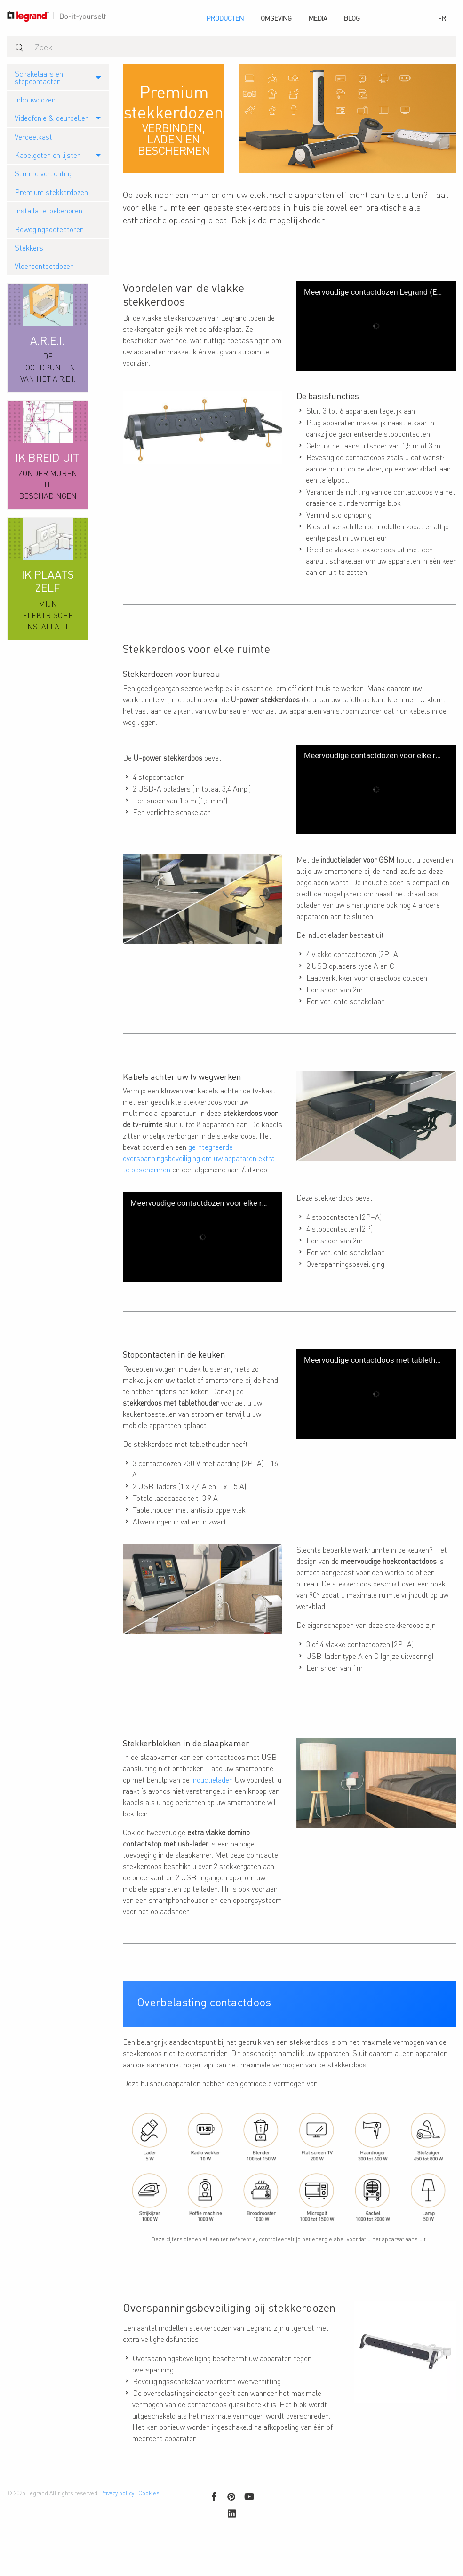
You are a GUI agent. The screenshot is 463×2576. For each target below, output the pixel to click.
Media (318, 18)
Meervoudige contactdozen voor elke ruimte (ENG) (374, 755)
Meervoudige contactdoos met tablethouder (374, 1386)
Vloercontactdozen (44, 266)
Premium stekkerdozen (51, 192)
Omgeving (276, 18)
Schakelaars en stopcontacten (39, 77)
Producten (225, 18)
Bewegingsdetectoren (49, 229)
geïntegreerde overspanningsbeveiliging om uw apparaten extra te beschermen (199, 1169)
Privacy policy (117, 2533)
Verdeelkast (33, 136)
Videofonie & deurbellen (52, 118)
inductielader (212, 1804)
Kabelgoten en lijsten (48, 155)
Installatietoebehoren (48, 210)
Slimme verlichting (44, 173)
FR (442, 18)
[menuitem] (225, 17)
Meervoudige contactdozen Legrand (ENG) (374, 292)
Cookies (148, 2533)
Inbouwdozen (35, 99)
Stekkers (29, 247)
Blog (352, 18)
